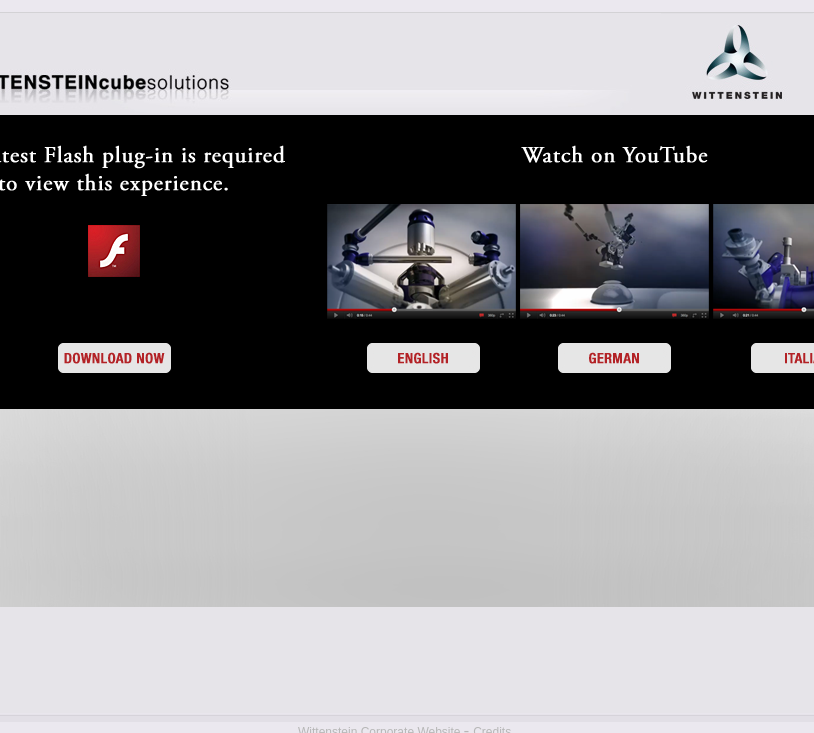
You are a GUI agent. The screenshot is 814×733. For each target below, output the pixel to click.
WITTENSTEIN (737, 62)
